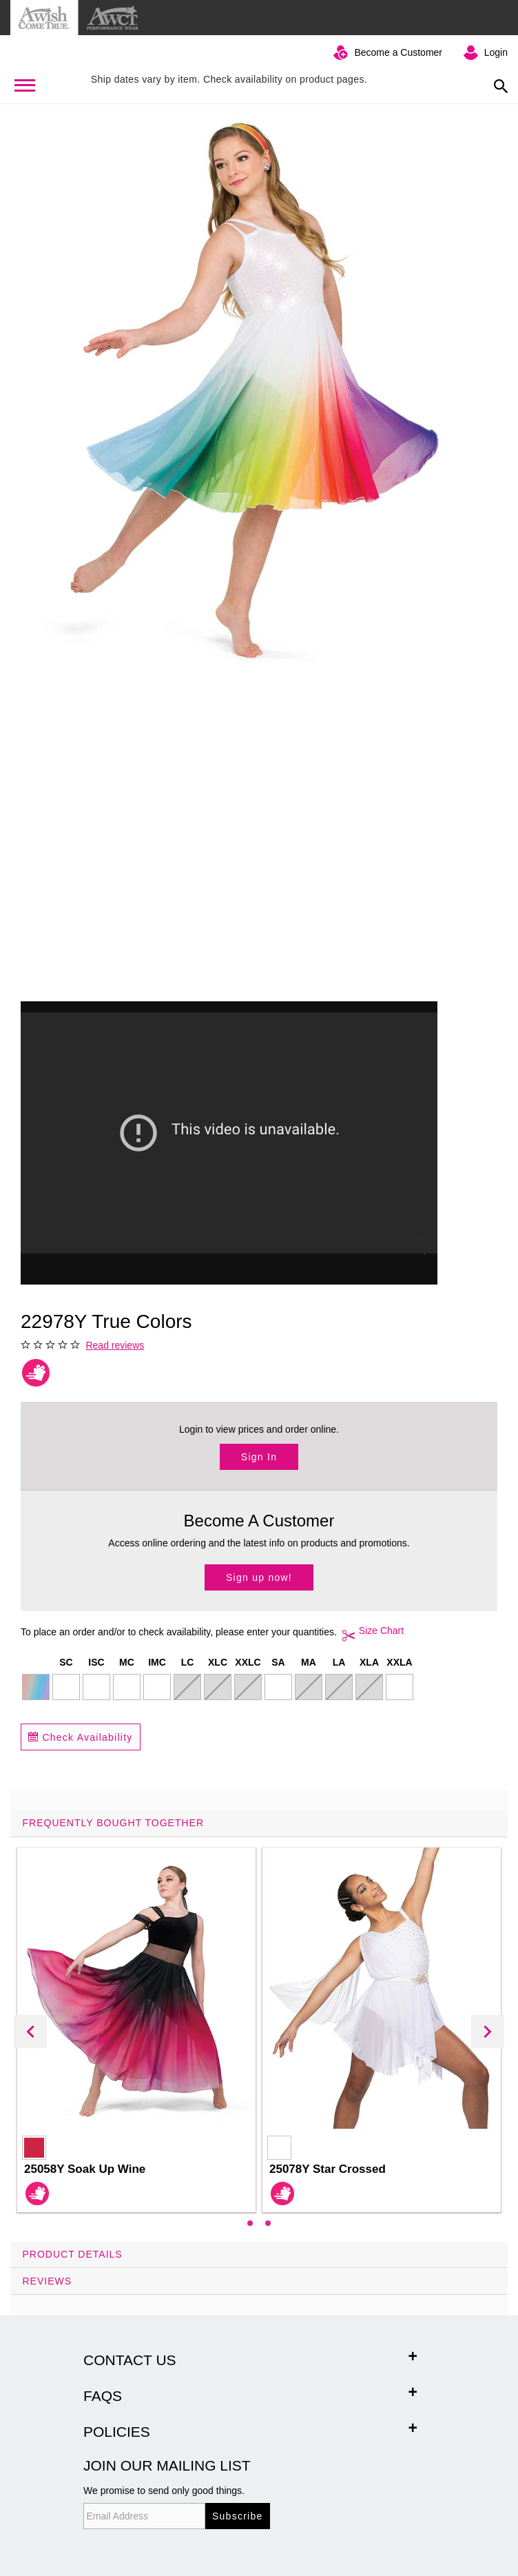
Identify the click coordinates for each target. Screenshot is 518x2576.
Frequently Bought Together (114, 1822)
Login (496, 52)
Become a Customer (398, 52)
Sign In (259, 1456)
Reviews (47, 2281)
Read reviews (114, 1345)
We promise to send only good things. (164, 2490)
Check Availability (80, 1737)
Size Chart (370, 1634)
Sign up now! (259, 1577)
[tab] (259, 2026)
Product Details (73, 2254)
